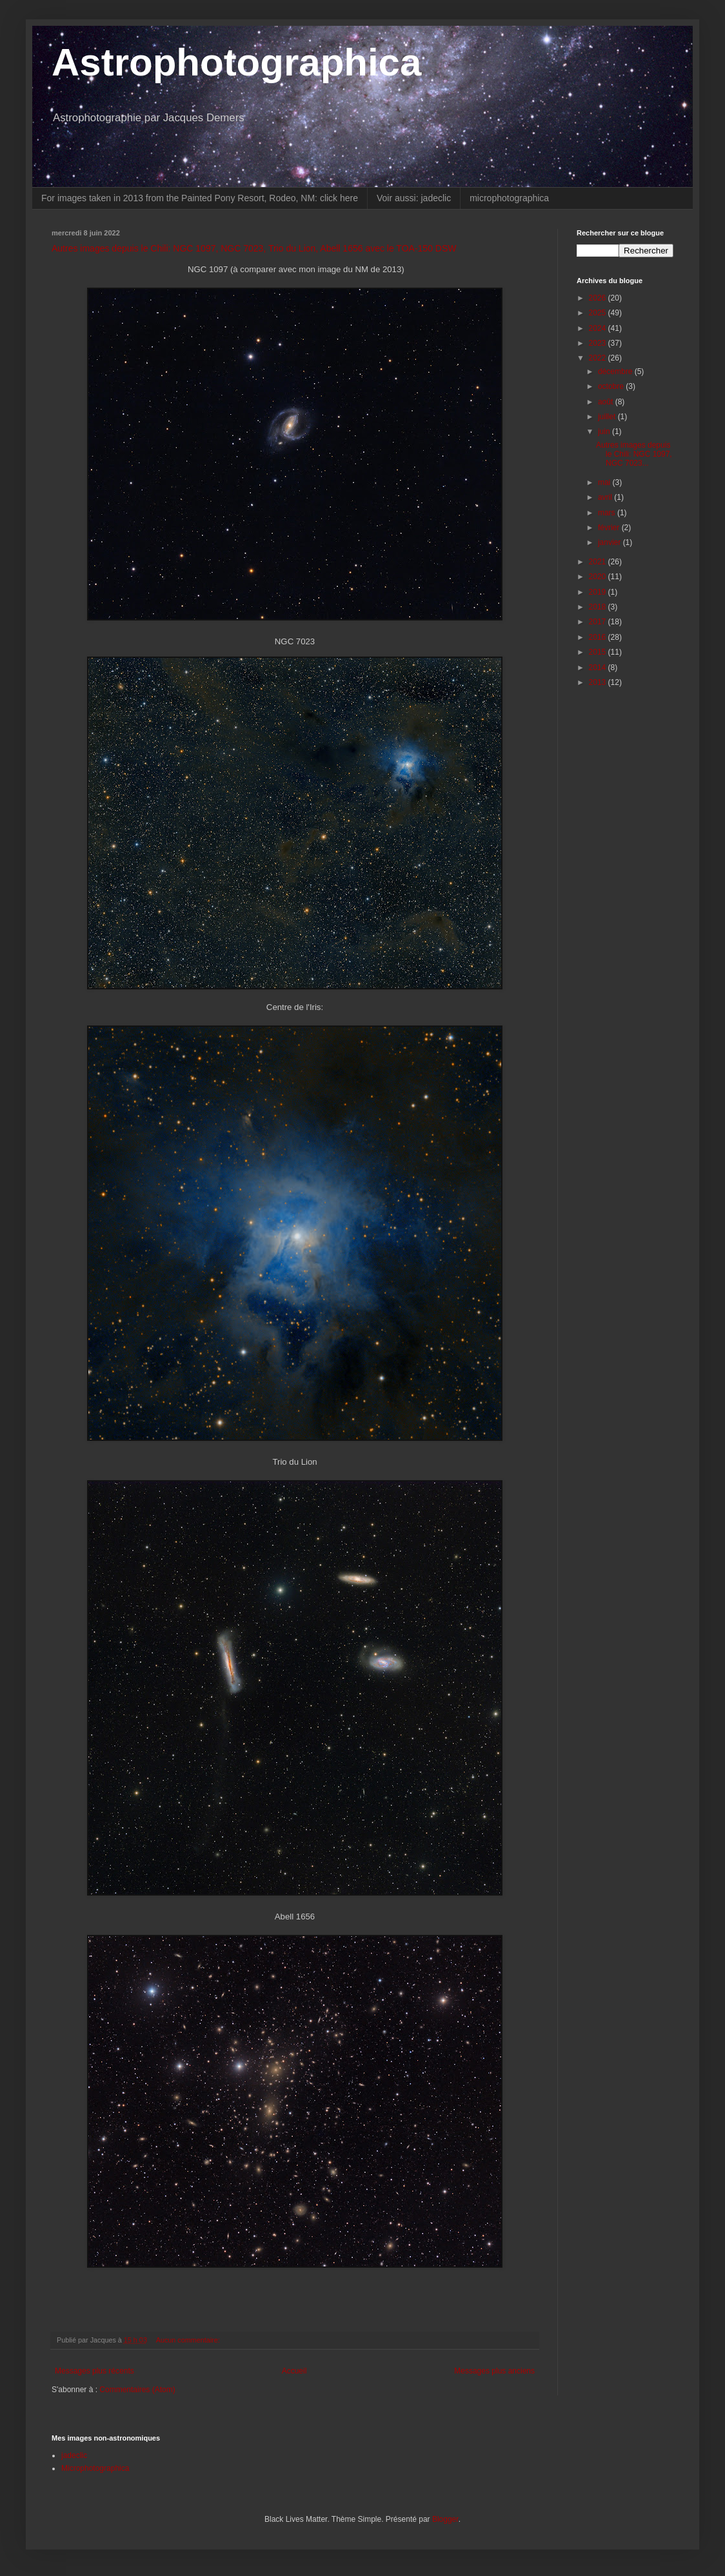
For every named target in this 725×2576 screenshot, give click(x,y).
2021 (598, 561)
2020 (598, 576)
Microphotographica (95, 2468)
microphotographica (509, 198)
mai (605, 482)
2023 (598, 343)
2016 (598, 637)
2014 (598, 667)
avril (606, 497)
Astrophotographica (236, 62)
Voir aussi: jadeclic (414, 198)
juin (605, 431)
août (606, 401)
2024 (598, 328)
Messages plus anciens (494, 2370)
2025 (598, 312)
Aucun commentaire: (189, 2340)
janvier (610, 542)
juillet (608, 416)
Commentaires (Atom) (137, 2389)
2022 (598, 357)
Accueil (294, 2370)
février (610, 527)
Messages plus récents (94, 2370)
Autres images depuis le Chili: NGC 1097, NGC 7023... (634, 454)
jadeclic (74, 2455)
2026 (598, 297)
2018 (598, 606)
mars (607, 512)
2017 (598, 621)
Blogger (445, 2519)
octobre (612, 386)
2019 (598, 592)
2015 (598, 652)
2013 (598, 682)
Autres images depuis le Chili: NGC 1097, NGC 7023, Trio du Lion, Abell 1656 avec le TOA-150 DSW (254, 248)
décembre (616, 371)
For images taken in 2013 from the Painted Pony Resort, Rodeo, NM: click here (199, 198)
